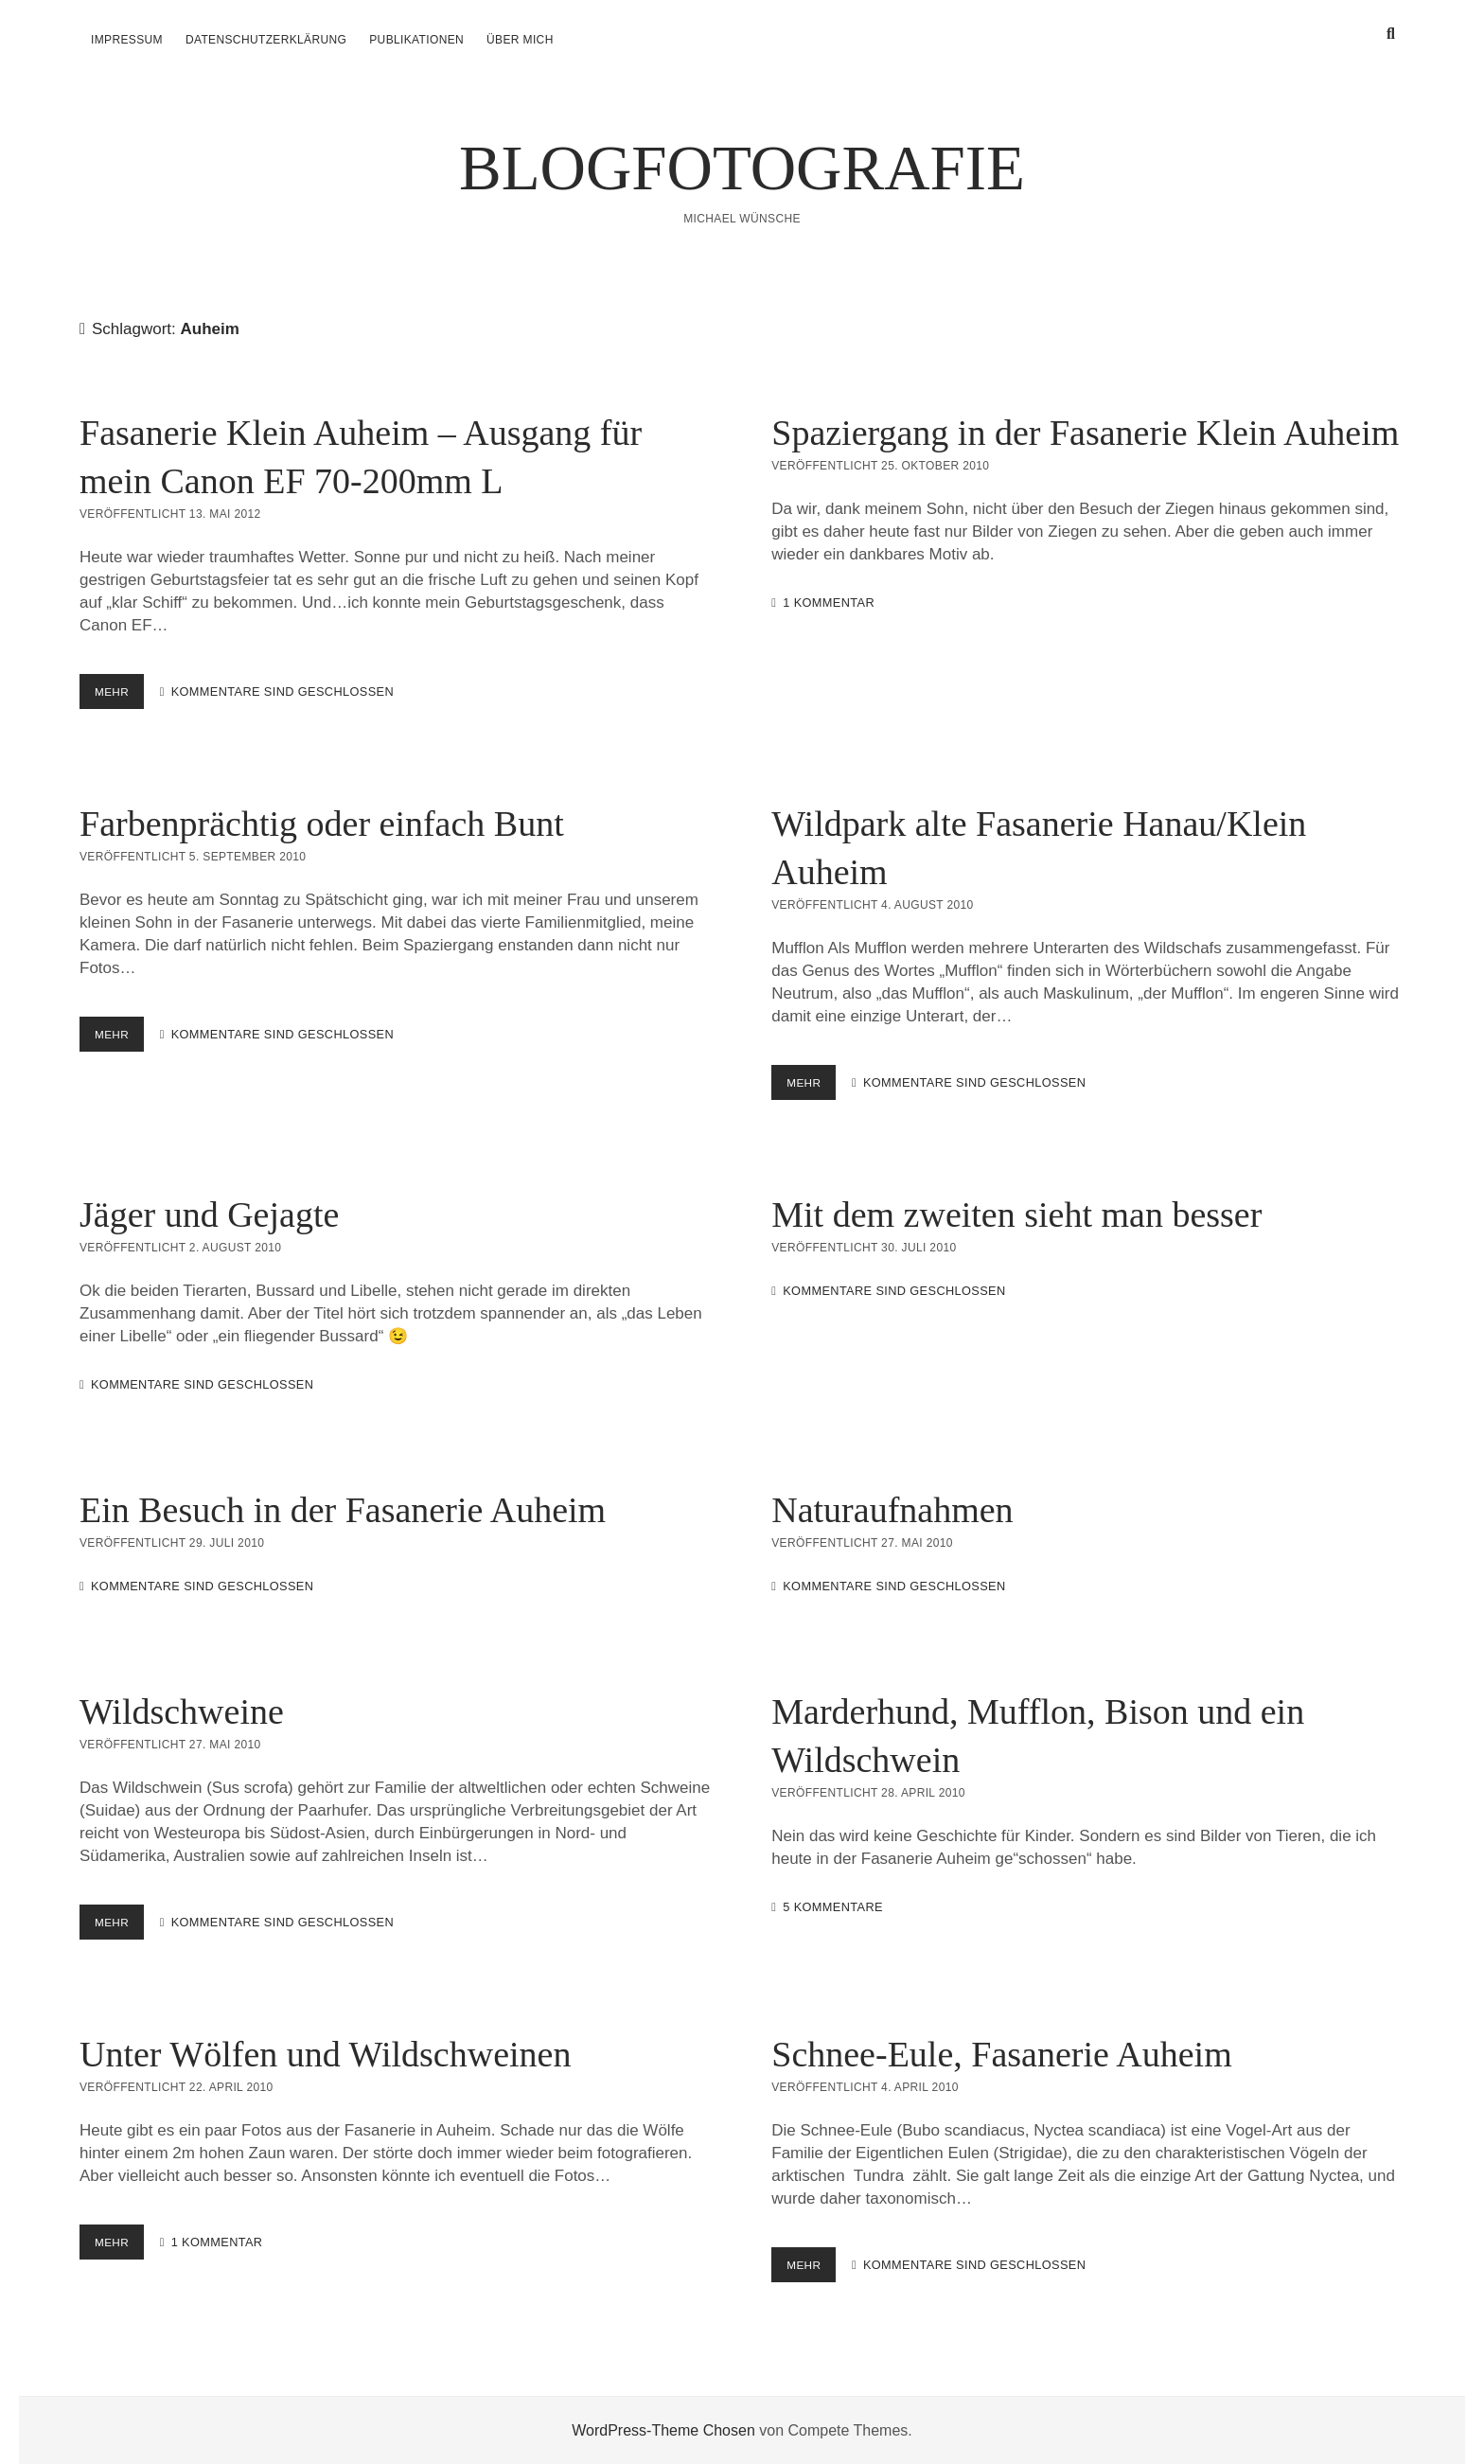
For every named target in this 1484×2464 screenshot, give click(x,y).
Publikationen (416, 39)
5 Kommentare (833, 1907)
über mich (520, 39)
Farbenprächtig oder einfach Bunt (322, 823)
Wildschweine (182, 1711)
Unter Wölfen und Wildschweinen (325, 2054)
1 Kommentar (828, 602)
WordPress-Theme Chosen (663, 2429)
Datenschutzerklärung (266, 39)
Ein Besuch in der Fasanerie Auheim (343, 1510)
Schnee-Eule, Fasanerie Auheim (1001, 2054)
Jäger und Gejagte (209, 1214)
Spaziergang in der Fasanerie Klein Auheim (1085, 432)
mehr (121, 695)
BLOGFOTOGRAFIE (742, 168)
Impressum (127, 39)
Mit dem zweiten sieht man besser (1016, 1214)
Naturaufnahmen (892, 1510)
